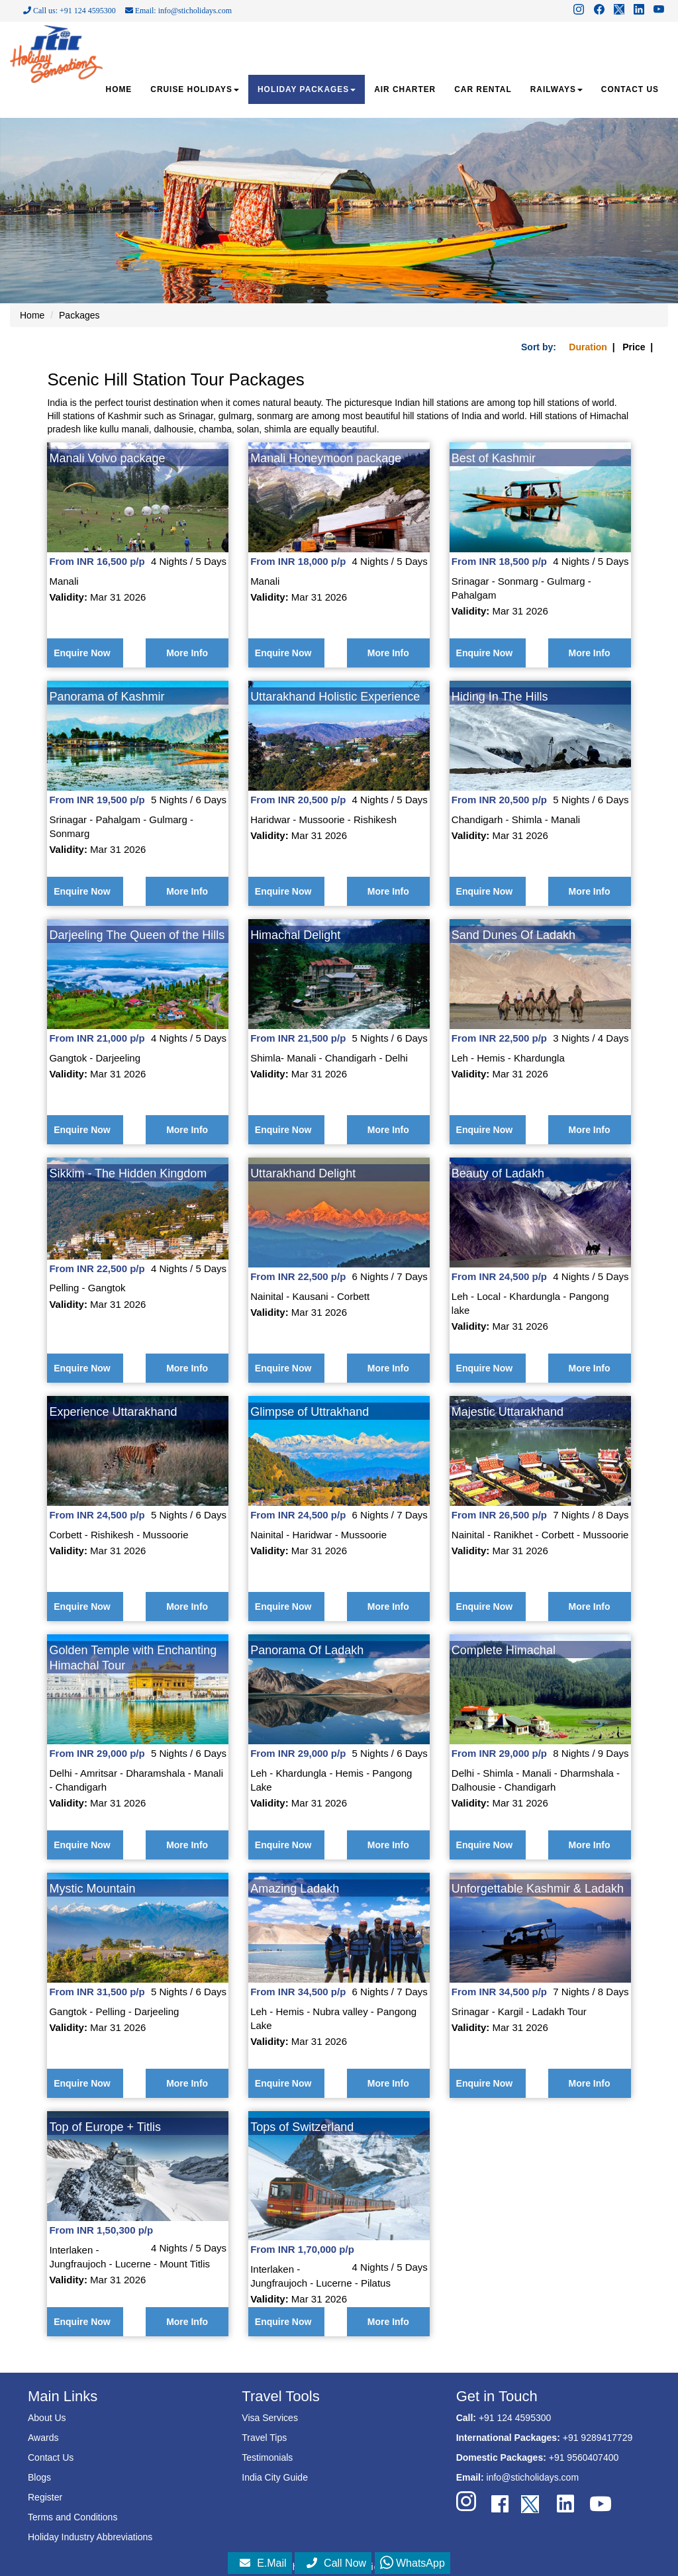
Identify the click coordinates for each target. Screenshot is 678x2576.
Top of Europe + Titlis (105, 2127)
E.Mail (263, 2563)
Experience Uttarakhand (113, 1411)
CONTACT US (630, 89)
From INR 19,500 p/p (96, 799)
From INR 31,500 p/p (96, 1991)
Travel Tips (264, 2437)
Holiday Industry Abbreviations (90, 2537)
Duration (588, 347)
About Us (47, 2417)
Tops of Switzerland (302, 2127)
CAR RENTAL (483, 89)
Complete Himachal (504, 1650)
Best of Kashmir (494, 458)
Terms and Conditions (72, 2517)
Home (32, 315)
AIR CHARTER (405, 89)
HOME (119, 89)
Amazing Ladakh (294, 1888)
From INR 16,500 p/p (96, 561)
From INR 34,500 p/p (298, 1991)
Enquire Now (82, 653)
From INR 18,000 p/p (298, 561)
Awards (43, 2437)
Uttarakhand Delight (303, 1173)
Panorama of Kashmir (106, 696)
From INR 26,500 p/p (499, 1514)
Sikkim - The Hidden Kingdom (128, 1173)
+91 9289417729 (598, 2437)
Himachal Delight (295, 935)
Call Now (336, 2563)
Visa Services (270, 2417)
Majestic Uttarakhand (507, 1411)
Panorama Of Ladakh (306, 1650)
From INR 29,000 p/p (96, 1753)
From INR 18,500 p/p (499, 561)
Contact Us (50, 2457)
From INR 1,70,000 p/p (302, 2249)
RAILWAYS (556, 89)
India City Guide (275, 2477)
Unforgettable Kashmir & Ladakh (538, 1888)
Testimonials (267, 2457)
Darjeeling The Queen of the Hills (136, 935)
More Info (187, 653)
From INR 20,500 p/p (298, 799)
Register (45, 2497)
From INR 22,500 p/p (499, 1038)
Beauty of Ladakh (498, 1173)
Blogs (39, 2477)
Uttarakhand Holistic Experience (335, 696)
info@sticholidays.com (533, 2477)
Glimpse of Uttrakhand (309, 1411)
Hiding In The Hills (500, 696)
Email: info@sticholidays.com (178, 10)
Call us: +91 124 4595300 (69, 10)
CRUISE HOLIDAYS (194, 89)
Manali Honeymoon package (325, 458)
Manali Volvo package (107, 458)
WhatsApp (412, 2563)
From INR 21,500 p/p (298, 1038)
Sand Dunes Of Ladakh (513, 935)
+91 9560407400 (584, 2457)
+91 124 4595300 (515, 2417)
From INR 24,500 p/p (499, 1276)
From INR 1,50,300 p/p (101, 2230)
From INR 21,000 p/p (96, 1038)
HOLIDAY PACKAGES (307, 89)
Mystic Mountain (92, 1888)
